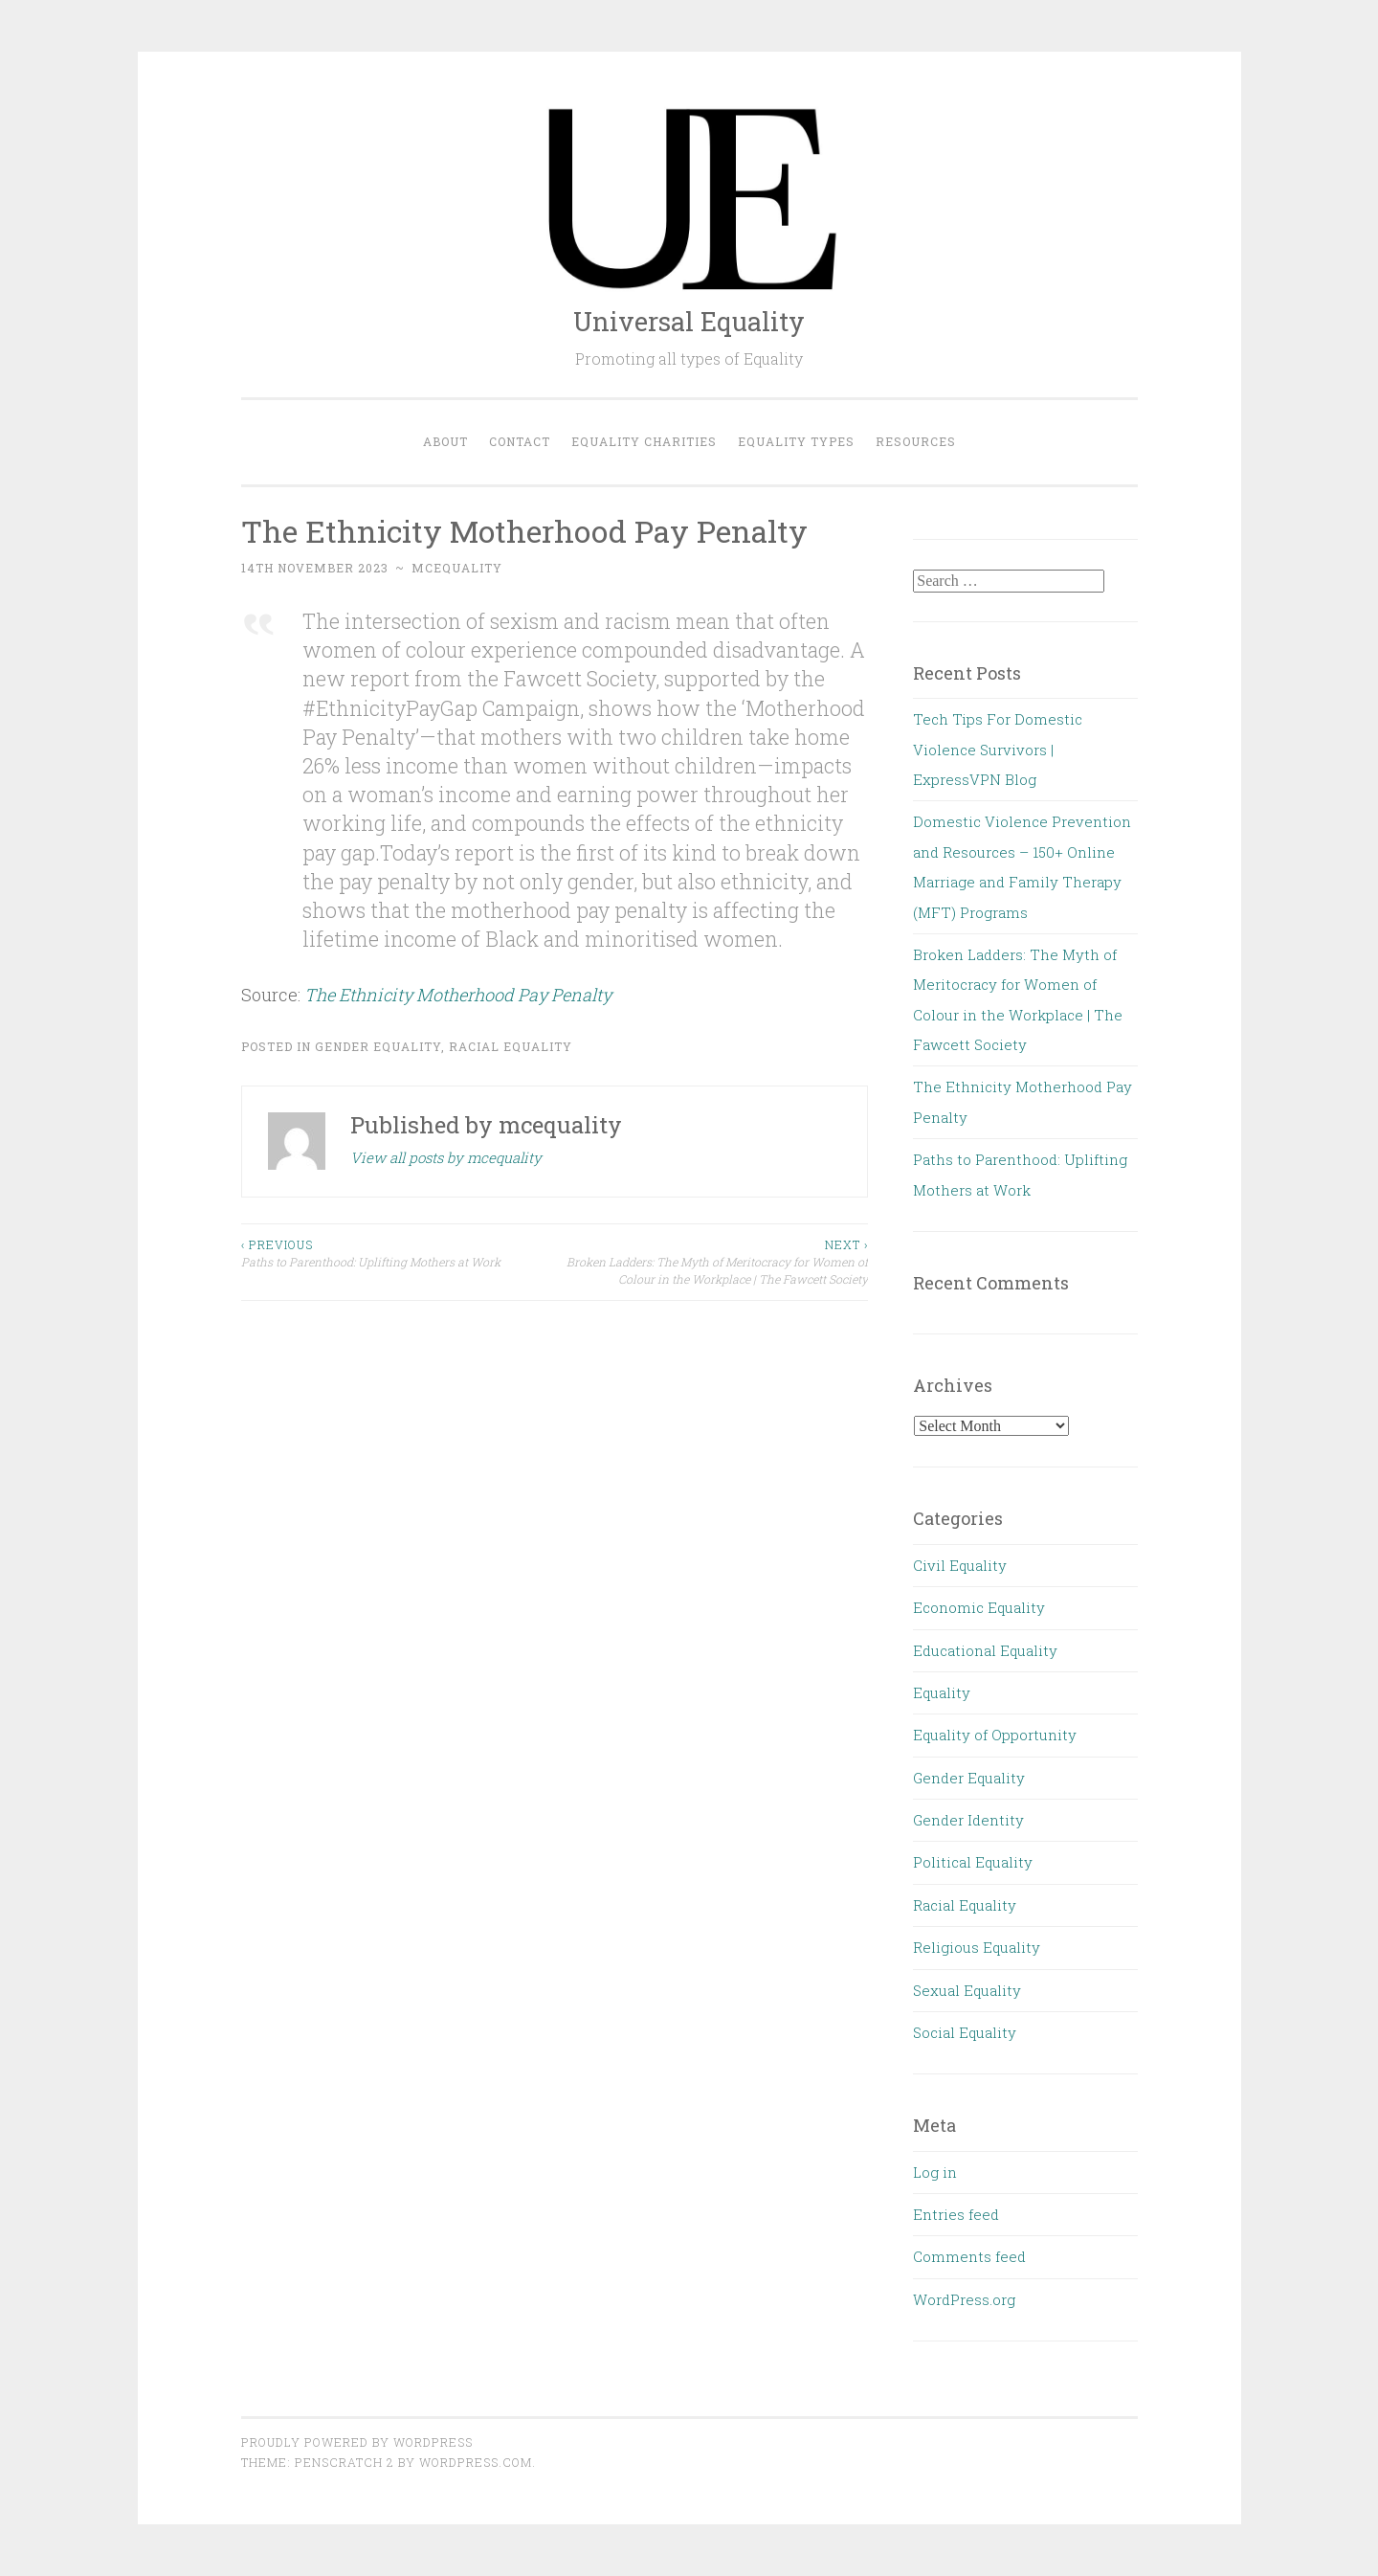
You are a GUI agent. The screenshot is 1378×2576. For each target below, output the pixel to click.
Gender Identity (968, 1819)
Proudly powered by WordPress (357, 2442)
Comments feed (969, 2256)
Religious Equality (976, 1947)
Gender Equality (378, 1046)
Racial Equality (510, 1046)
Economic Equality (979, 1607)
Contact (519, 441)
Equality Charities (644, 441)
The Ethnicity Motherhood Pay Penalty (457, 994)
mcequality (456, 567)
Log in (935, 2172)
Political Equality (973, 1861)
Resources (916, 441)
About (445, 441)
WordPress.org (964, 2299)
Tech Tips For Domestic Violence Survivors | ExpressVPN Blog (997, 749)
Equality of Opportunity (995, 1734)
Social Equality (964, 2032)
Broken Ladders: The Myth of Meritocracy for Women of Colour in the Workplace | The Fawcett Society (711, 1262)
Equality (941, 1692)
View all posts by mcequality (446, 1157)
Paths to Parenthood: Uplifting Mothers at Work (398, 1252)
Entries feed (956, 2214)
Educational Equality (985, 1650)
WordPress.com (475, 2462)
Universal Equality (689, 321)
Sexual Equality (967, 1990)
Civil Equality (960, 1565)
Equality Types (796, 441)
